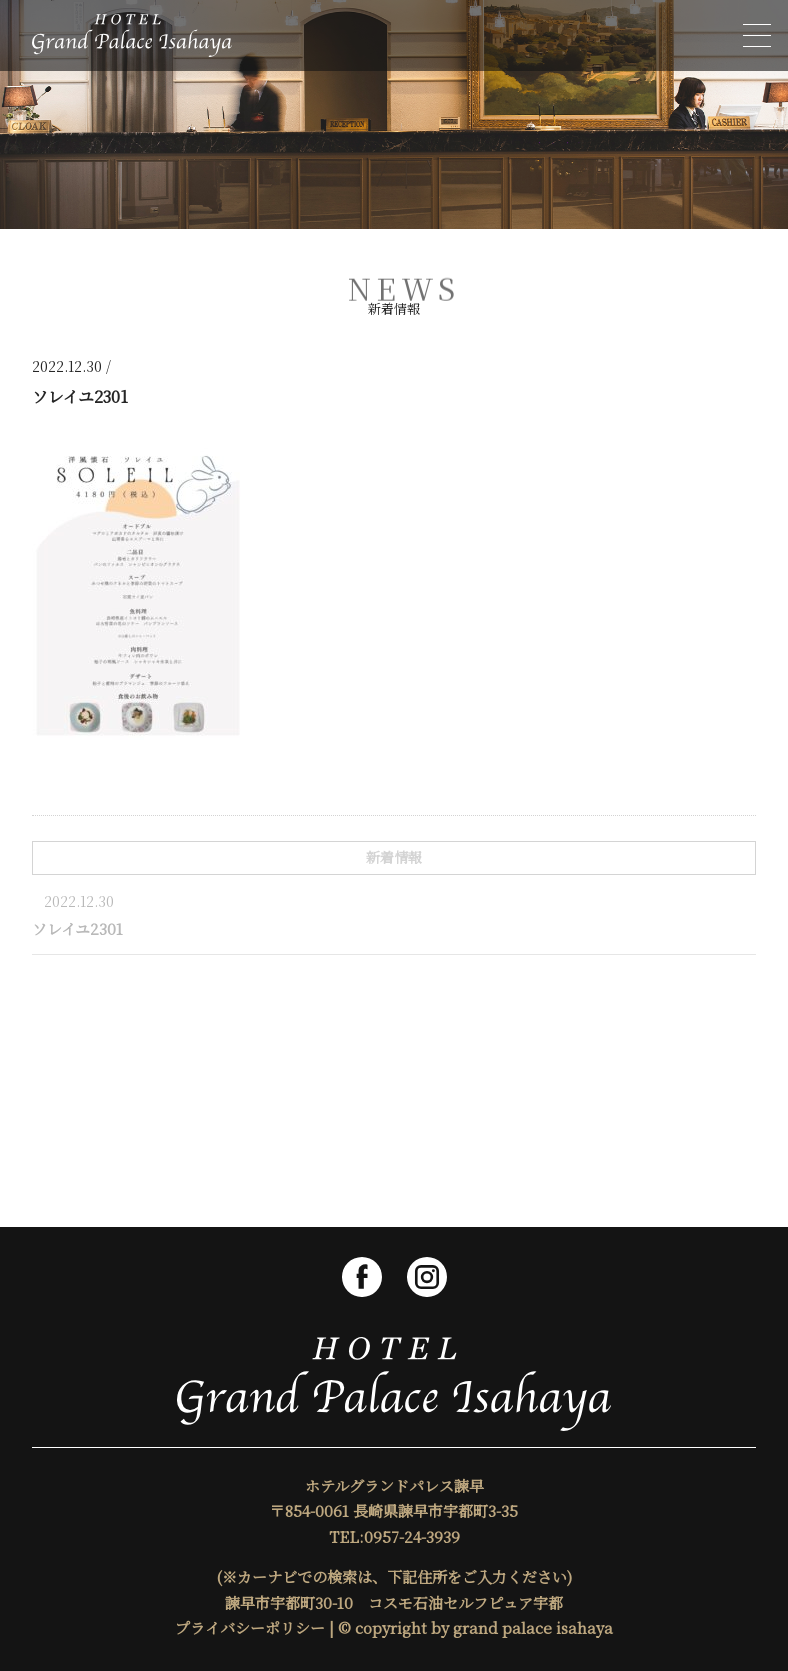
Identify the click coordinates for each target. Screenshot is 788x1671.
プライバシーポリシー (250, 1627)
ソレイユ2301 (77, 928)
